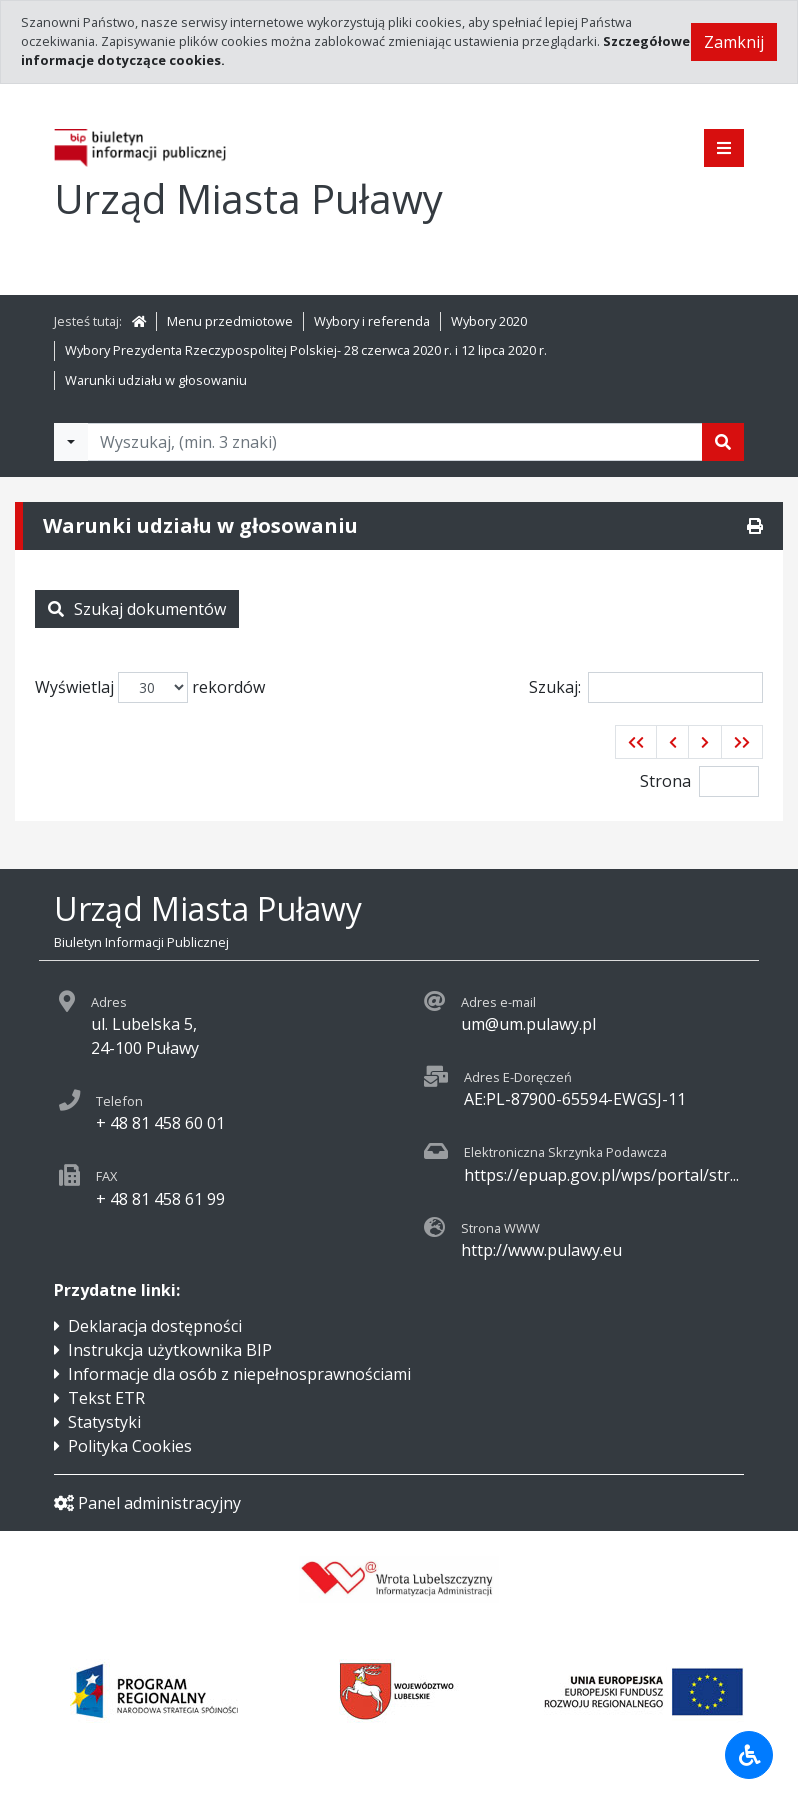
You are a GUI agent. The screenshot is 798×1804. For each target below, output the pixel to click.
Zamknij (734, 42)
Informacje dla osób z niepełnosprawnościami (239, 1374)
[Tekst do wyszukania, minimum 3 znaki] (395, 442)
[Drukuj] (755, 526)
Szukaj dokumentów (137, 609)
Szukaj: (646, 687)
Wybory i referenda (372, 321)
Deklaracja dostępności (155, 1326)
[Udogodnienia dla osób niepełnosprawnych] (749, 1755)
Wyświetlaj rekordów (150, 687)
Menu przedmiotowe (230, 321)
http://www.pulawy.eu (541, 1250)
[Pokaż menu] (724, 148)
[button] (636, 742)
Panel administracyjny (147, 1503)
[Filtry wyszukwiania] (71, 442)
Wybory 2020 (489, 321)
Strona (665, 781)
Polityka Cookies (130, 1446)
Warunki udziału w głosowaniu (156, 380)
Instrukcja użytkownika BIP (170, 1350)
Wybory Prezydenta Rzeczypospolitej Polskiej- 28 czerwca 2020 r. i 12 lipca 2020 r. (306, 350)
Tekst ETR (106, 1398)
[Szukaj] (723, 442)
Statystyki (104, 1422)
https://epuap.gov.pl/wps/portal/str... (601, 1175)
